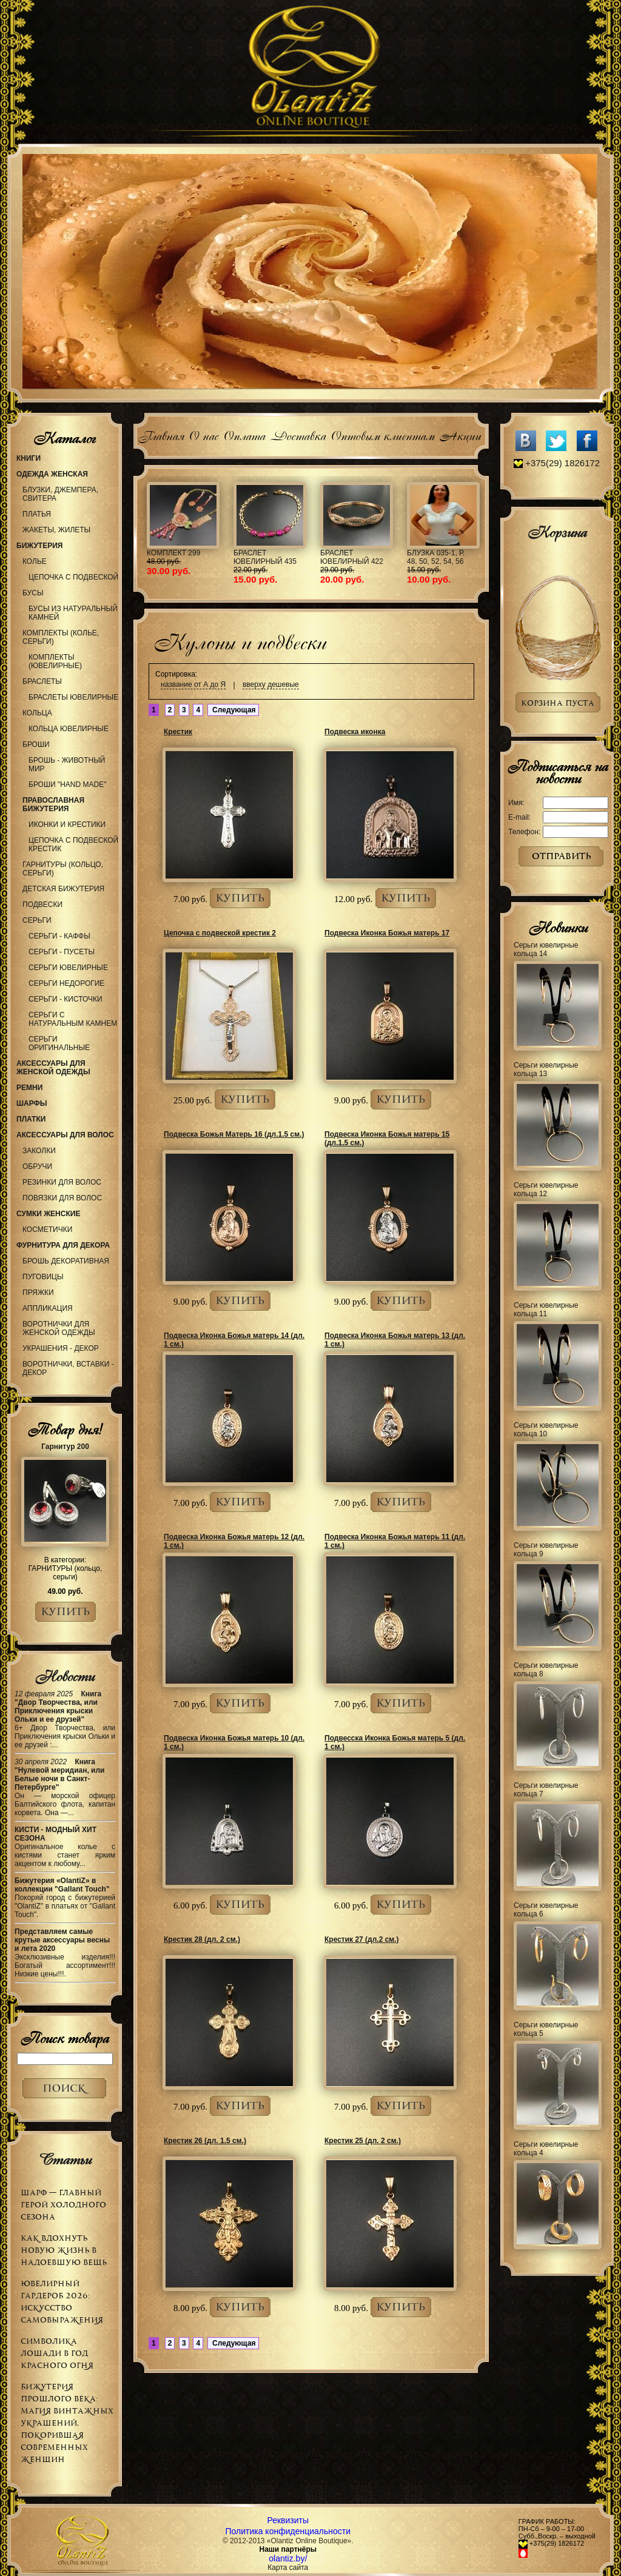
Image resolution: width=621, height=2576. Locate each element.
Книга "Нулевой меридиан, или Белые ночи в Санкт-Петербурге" (60, 1774)
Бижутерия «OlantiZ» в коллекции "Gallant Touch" (62, 1884)
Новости (64, 1676)
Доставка (298, 434)
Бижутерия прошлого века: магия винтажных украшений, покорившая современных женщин (67, 2423)
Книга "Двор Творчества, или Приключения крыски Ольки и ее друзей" (58, 1707)
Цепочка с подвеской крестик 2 (220, 933)
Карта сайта (287, 2567)
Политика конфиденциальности (288, 2531)
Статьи (64, 2159)
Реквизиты (288, 2520)
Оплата (244, 434)
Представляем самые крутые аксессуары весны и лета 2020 (62, 1940)
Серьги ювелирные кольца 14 (546, 949)
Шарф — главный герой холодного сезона (63, 2204)
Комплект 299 (173, 553)
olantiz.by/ (288, 2558)
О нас (203, 434)
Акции (460, 434)
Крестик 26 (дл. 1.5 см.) (205, 2140)
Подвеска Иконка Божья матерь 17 (386, 933)
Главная (161, 434)
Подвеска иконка (354, 732)
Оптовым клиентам (382, 434)
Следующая (233, 710)
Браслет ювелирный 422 (351, 557)
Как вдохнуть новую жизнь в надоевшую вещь (64, 2250)
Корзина (557, 532)
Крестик (178, 732)
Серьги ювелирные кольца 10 (546, 1429)
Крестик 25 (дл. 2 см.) (362, 2140)
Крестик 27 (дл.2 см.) (361, 1939)
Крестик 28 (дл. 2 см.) (202, 1939)
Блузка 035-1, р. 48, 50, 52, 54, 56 (436, 557)
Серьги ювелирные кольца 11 (546, 1309)
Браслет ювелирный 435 (265, 557)
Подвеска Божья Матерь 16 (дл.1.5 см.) (234, 1134)
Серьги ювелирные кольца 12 (546, 1189)
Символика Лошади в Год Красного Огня (57, 2353)
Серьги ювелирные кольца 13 (546, 1069)
